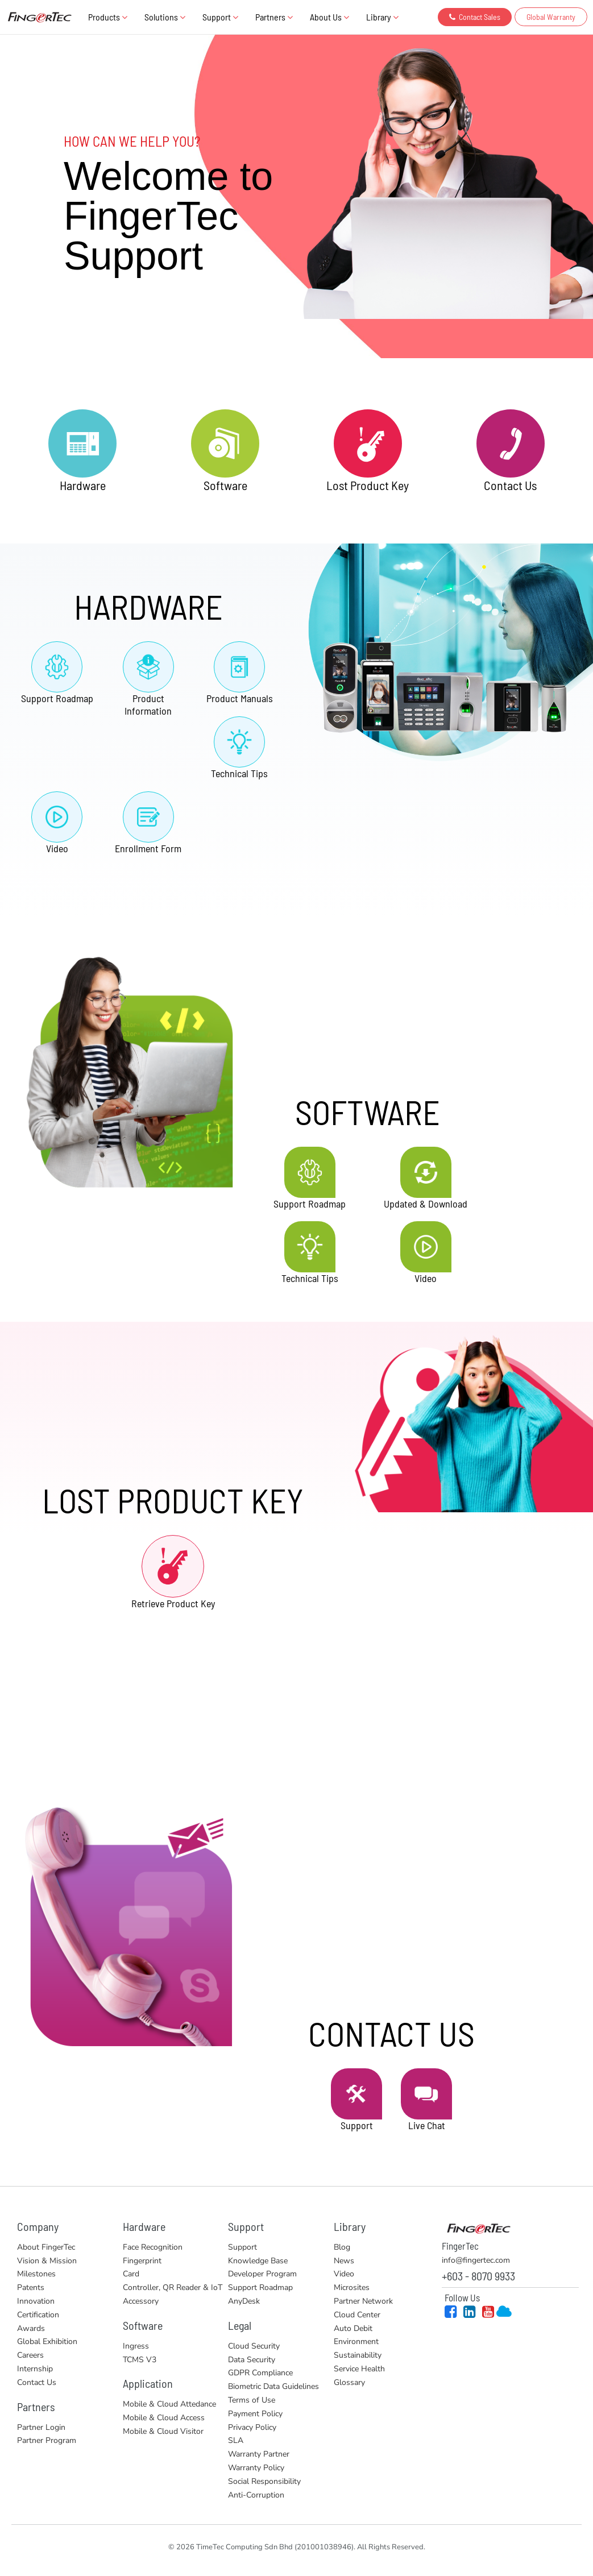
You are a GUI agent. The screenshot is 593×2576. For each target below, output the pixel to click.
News (344, 2260)
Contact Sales (474, 17)
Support (220, 16)
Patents (30, 2287)
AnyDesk (244, 2301)
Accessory (141, 2301)
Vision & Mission (47, 2260)
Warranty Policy (256, 2467)
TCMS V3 (139, 2359)
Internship (35, 2368)
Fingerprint (142, 2260)
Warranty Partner (258, 2454)
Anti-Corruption (256, 2495)
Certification (38, 2314)
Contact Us (36, 2382)
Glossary (349, 2382)
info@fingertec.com (476, 2260)
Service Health (359, 2368)
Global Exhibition (47, 2341)
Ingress (136, 2346)
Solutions (164, 16)
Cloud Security (254, 2346)
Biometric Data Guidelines (273, 2386)
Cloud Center (357, 2314)
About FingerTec (46, 2247)
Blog (342, 2247)
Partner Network (363, 2301)
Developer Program (262, 2273)
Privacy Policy (252, 2427)
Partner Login (41, 2427)
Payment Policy (255, 2413)
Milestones (36, 2273)
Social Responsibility (264, 2481)
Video (344, 2273)
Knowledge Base (258, 2260)
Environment (356, 2341)
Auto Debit (353, 2328)
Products (107, 16)
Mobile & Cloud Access (164, 2417)
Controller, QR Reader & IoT (172, 2287)
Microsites (352, 2287)
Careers (30, 2355)
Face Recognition (153, 2247)
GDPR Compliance (260, 2372)
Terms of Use (251, 2400)
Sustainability (357, 2355)
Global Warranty (550, 17)
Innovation (36, 2301)
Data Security (251, 2359)
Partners (274, 16)
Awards (31, 2328)
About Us (329, 16)
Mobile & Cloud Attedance (169, 2404)
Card (131, 2273)
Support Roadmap (260, 2287)
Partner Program (46, 2440)
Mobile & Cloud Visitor (163, 2431)
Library (382, 16)
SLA (235, 2440)
